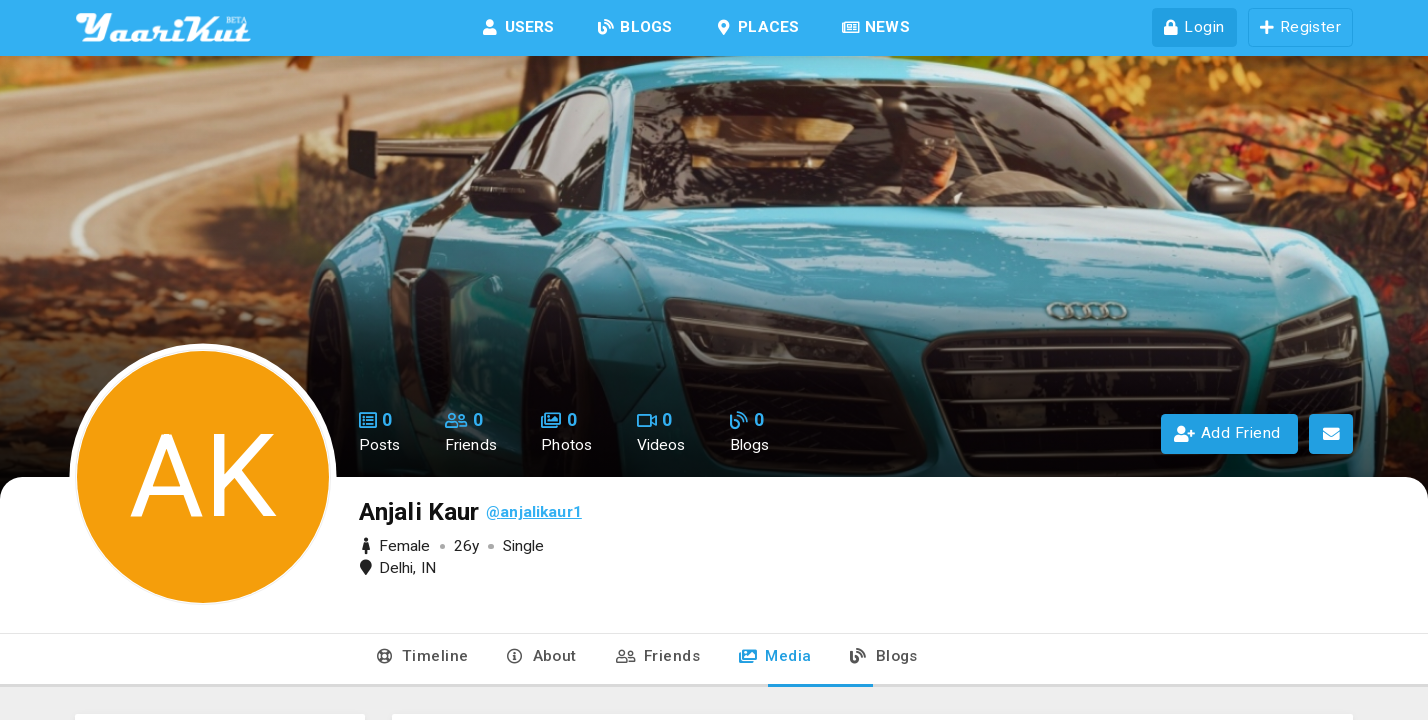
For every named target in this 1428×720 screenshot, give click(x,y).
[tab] (422, 660)
